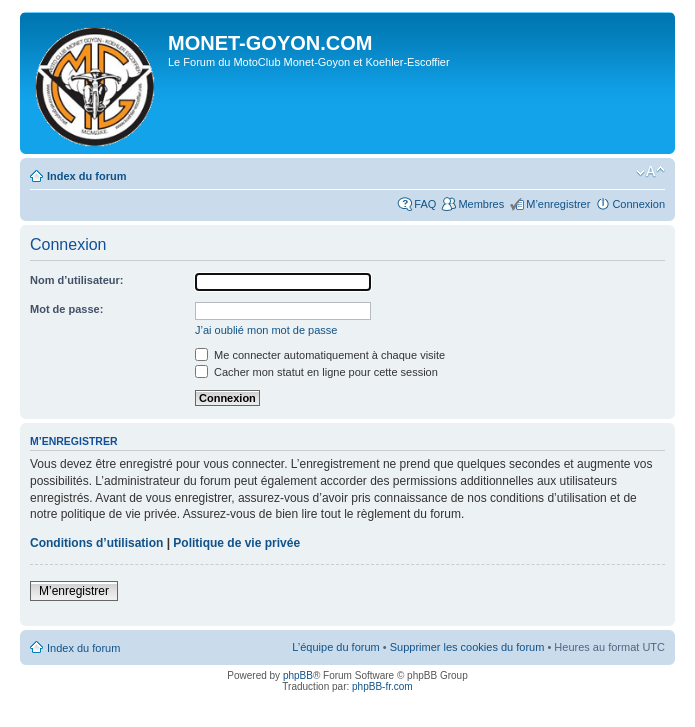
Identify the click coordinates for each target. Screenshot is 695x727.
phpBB (298, 675)
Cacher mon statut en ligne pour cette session (316, 372)
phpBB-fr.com (382, 686)
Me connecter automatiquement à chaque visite (320, 355)
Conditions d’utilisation (96, 543)
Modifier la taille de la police (650, 172)
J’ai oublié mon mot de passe (266, 330)
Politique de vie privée (236, 543)
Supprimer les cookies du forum (467, 647)
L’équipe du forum (335, 647)
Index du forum (86, 176)
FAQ (425, 204)
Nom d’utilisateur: (77, 280)
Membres (481, 204)
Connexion (638, 204)
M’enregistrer (558, 204)
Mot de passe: (66, 309)
